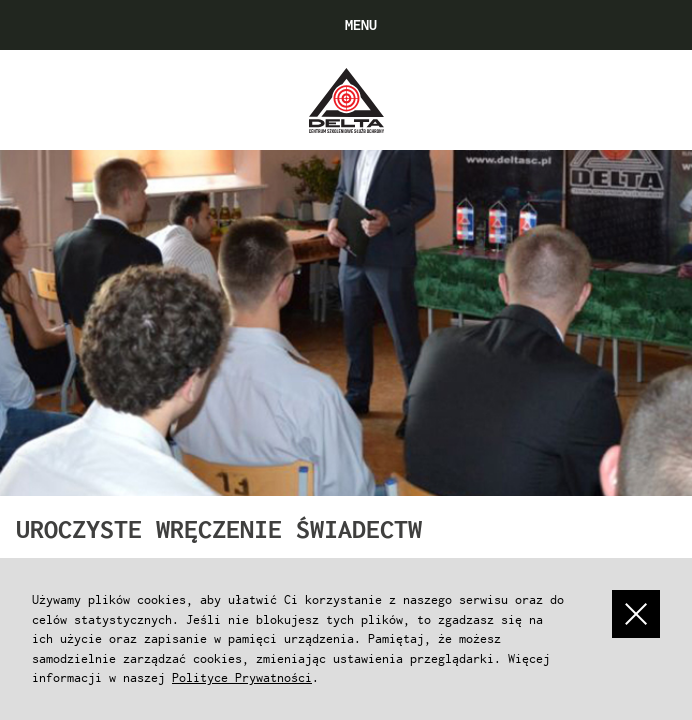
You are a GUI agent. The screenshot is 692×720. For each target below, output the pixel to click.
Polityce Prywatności (242, 677)
